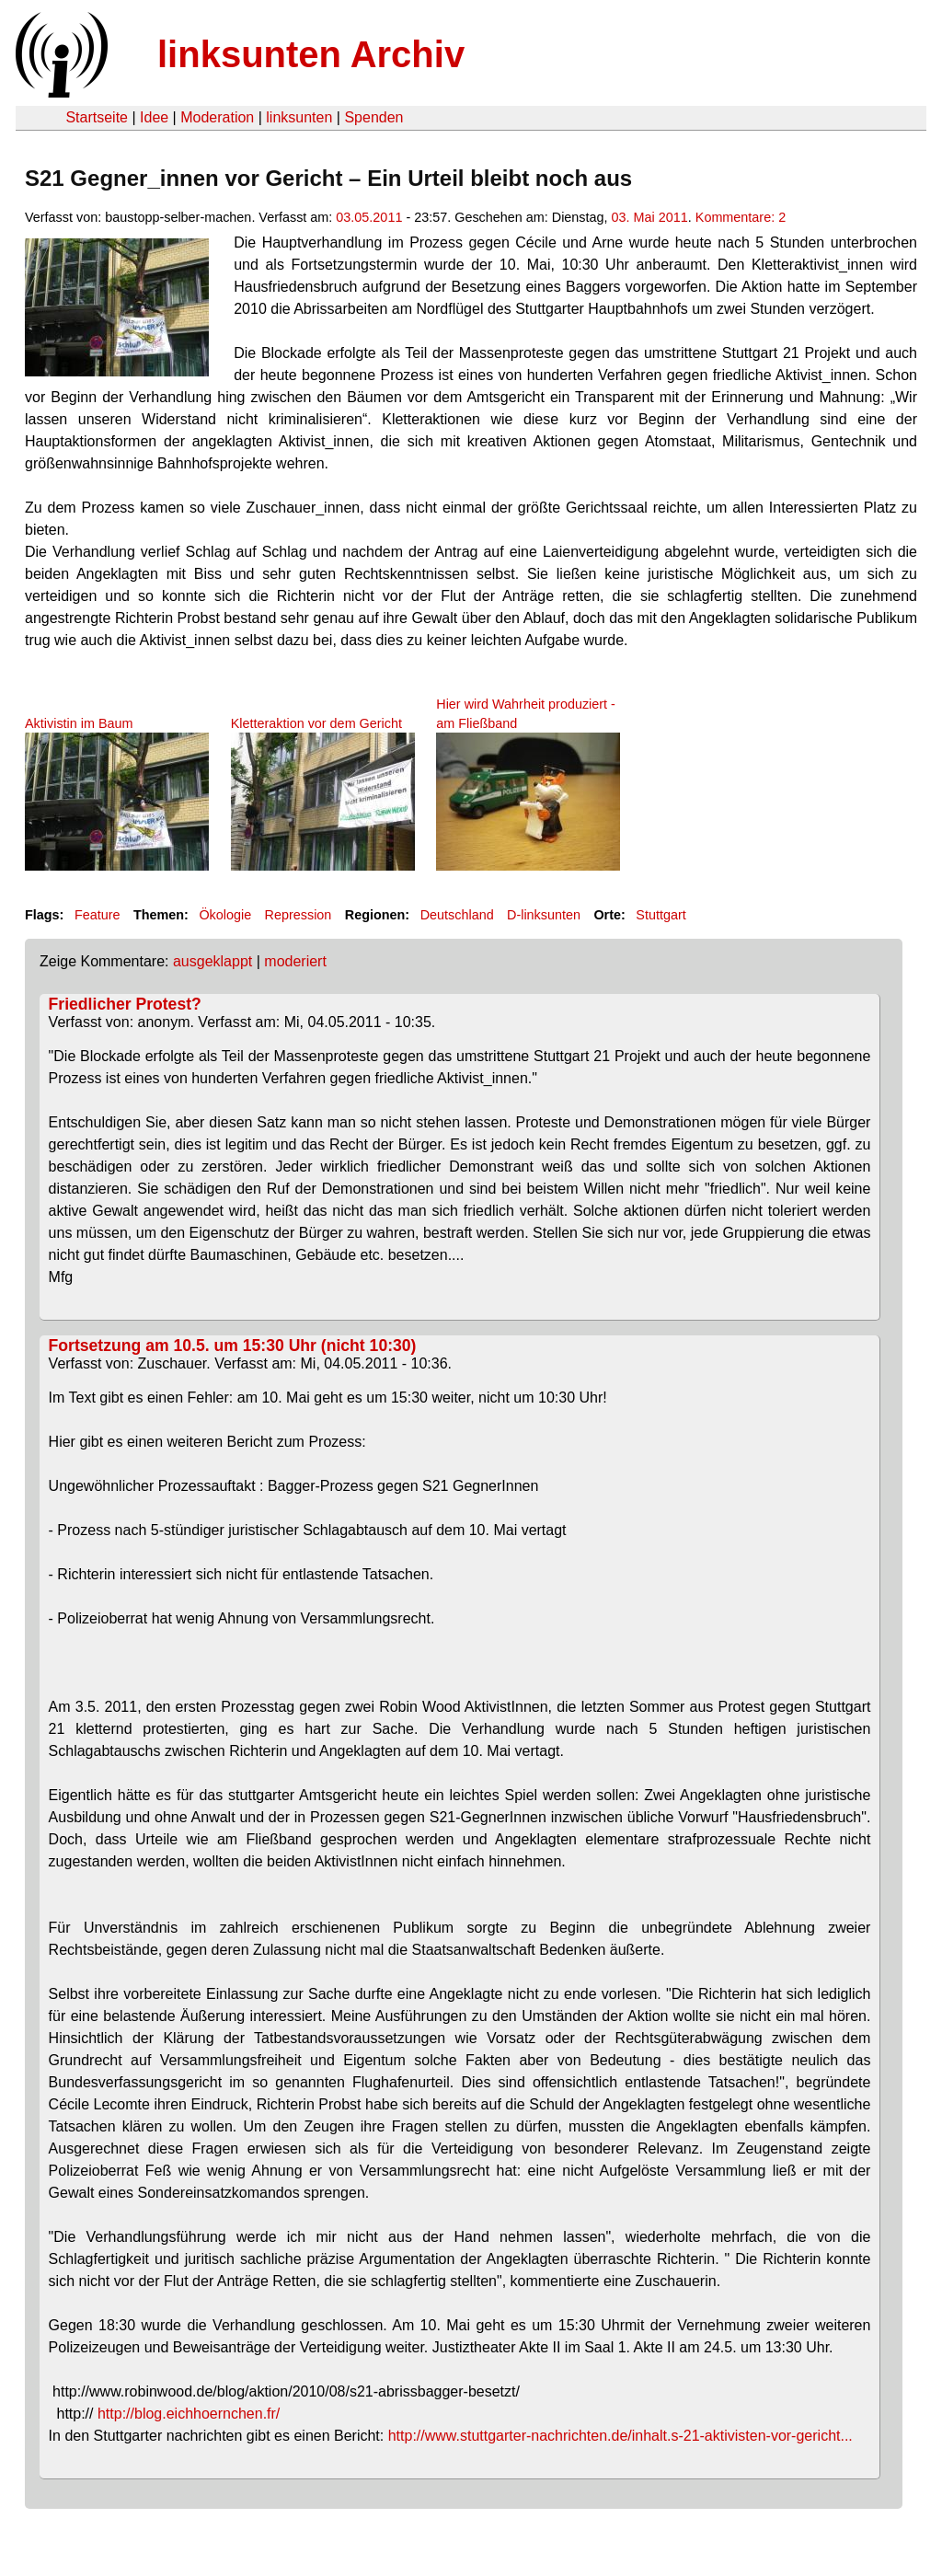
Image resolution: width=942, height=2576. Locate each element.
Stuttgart (660, 914)
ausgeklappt (212, 961)
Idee (154, 117)
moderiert (295, 961)
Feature (98, 914)
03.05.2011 (369, 217)
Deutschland (457, 914)
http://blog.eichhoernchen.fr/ (189, 2413)
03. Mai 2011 (650, 217)
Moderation (217, 117)
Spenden (373, 117)
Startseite (96, 117)
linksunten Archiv (311, 54)
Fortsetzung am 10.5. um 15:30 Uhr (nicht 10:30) (233, 1345)
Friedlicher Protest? (125, 1004)
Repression (298, 914)
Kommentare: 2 (740, 217)
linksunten (299, 117)
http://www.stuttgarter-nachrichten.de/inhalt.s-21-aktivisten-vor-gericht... (620, 2435)
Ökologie (225, 914)
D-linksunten (543, 914)
